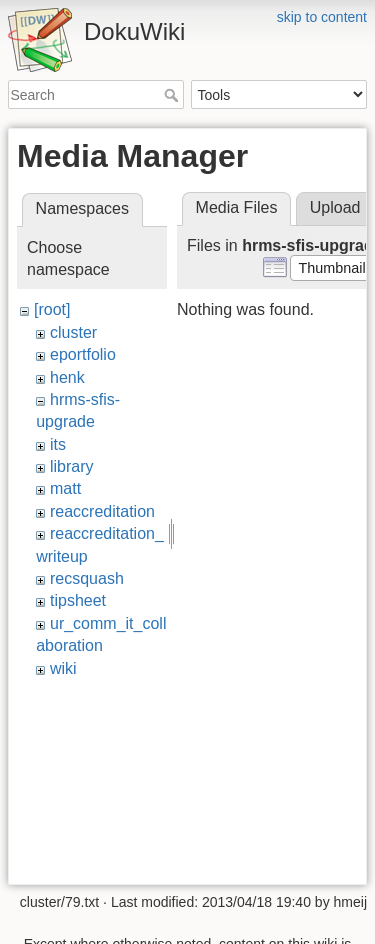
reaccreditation (102, 511)
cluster (73, 332)
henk (67, 377)
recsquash (87, 578)
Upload (335, 207)
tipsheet (78, 600)
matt (65, 488)
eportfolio (83, 354)
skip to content (322, 17)
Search (173, 95)
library (72, 466)
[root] (52, 309)
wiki (63, 668)
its (58, 444)
